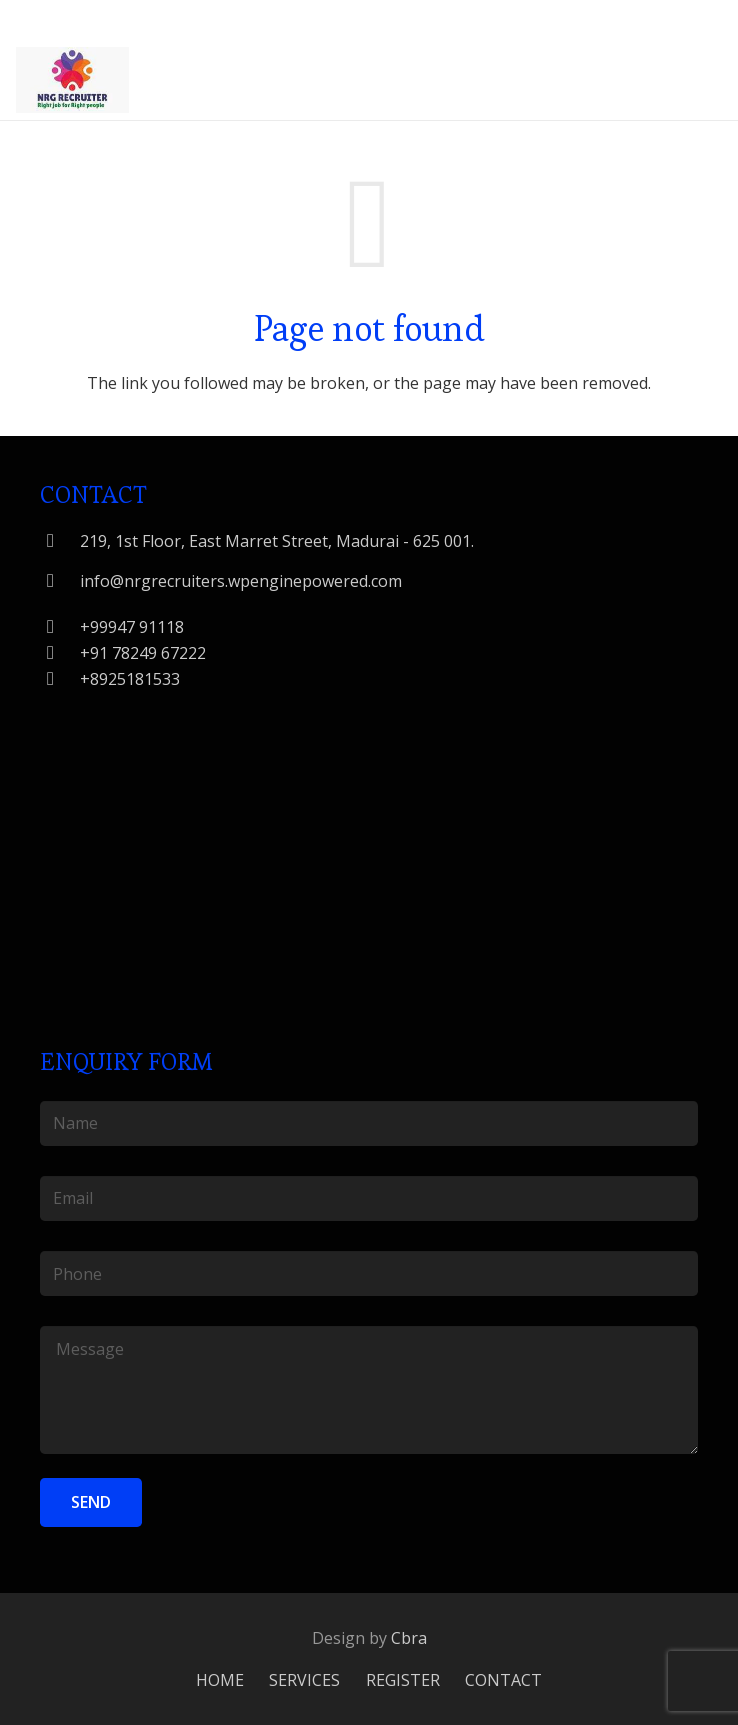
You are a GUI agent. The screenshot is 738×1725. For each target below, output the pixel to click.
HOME (220, 1680)
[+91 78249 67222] (60, 652)
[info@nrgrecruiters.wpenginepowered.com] (60, 580)
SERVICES (304, 1680)
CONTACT (503, 1680)
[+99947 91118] (60, 626)
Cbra (409, 1638)
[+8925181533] (60, 678)
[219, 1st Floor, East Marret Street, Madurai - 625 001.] (60, 540)
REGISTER (403, 1680)
